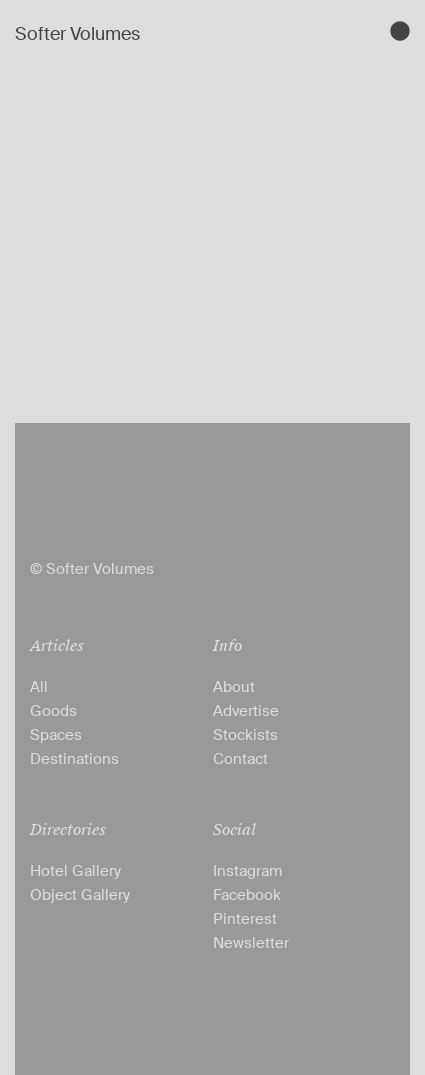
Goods (53, 711)
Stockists (245, 735)
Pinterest (245, 919)
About (234, 687)
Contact (240, 759)
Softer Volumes (77, 34)
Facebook (247, 895)
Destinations (74, 759)
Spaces (56, 735)
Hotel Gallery (75, 871)
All (39, 687)
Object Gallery (80, 895)
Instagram (247, 871)
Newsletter (251, 943)
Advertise (246, 711)
